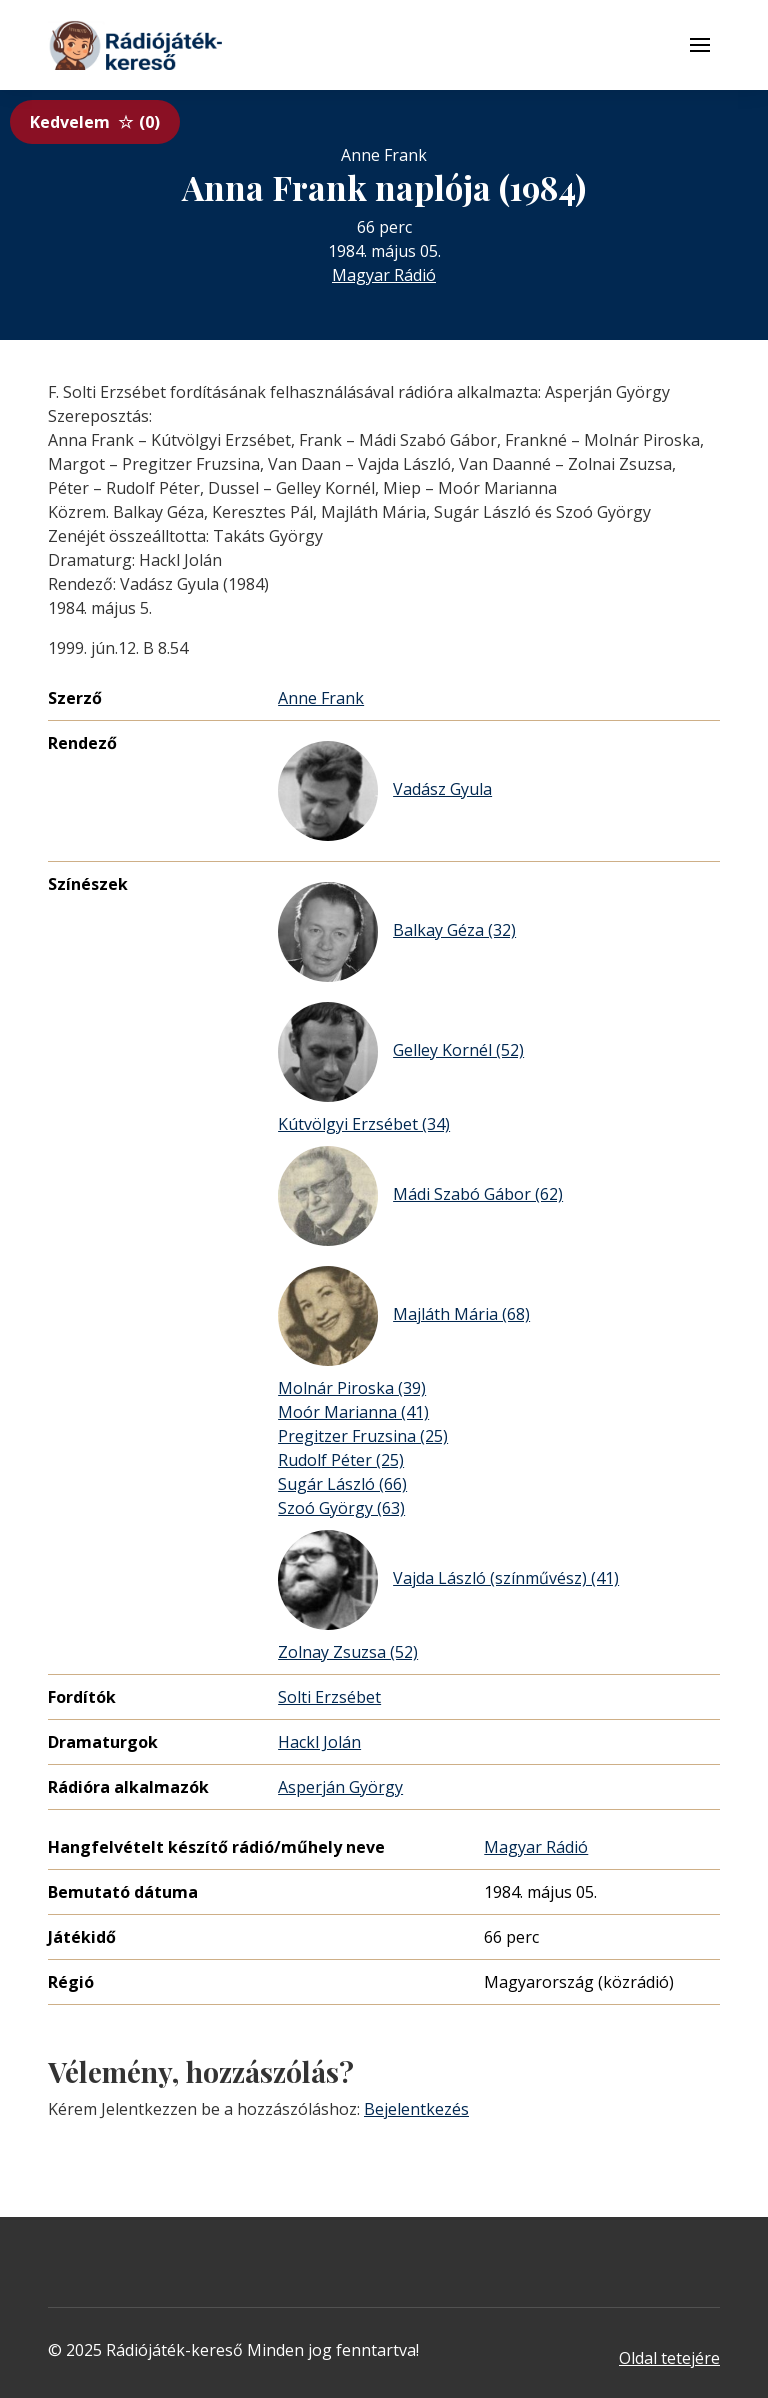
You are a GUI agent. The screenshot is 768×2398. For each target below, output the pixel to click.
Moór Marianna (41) (353, 1412)
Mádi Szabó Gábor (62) (420, 1196)
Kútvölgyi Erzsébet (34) (364, 1124)
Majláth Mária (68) (404, 1316)
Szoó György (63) (341, 1508)
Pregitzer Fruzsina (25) (363, 1436)
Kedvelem (95, 122)
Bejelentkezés (416, 2109)
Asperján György (340, 1787)
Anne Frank (321, 698)
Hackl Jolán (319, 1742)
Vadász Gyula (385, 791)
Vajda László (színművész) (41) (448, 1580)
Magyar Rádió (384, 275)
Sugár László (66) (342, 1484)
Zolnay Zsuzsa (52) (348, 1652)
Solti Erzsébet (329, 1697)
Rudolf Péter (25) (341, 1460)
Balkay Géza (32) (397, 932)
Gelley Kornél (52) (401, 1052)
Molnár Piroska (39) (352, 1388)
